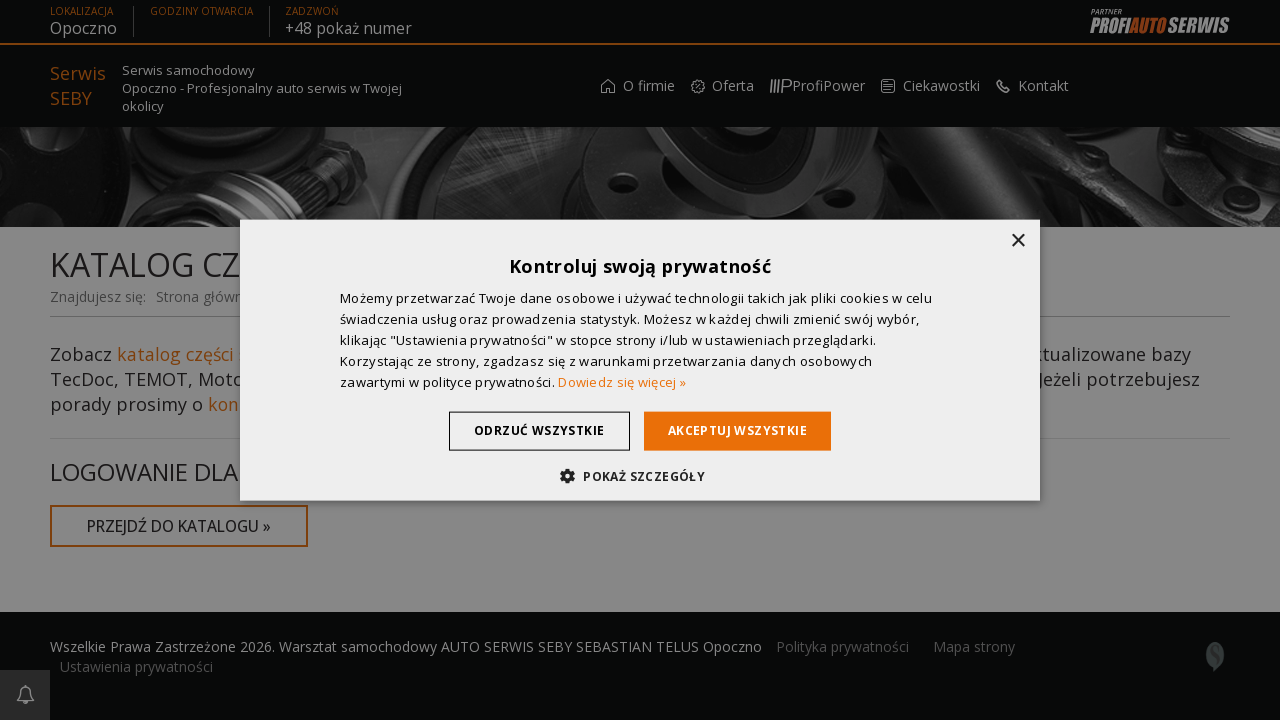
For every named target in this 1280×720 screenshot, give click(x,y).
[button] (640, 475)
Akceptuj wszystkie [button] (743, 430)
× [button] (1017, 241)
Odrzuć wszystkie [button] (533, 430)
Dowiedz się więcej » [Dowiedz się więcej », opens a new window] (622, 381)
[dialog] (640, 360)
